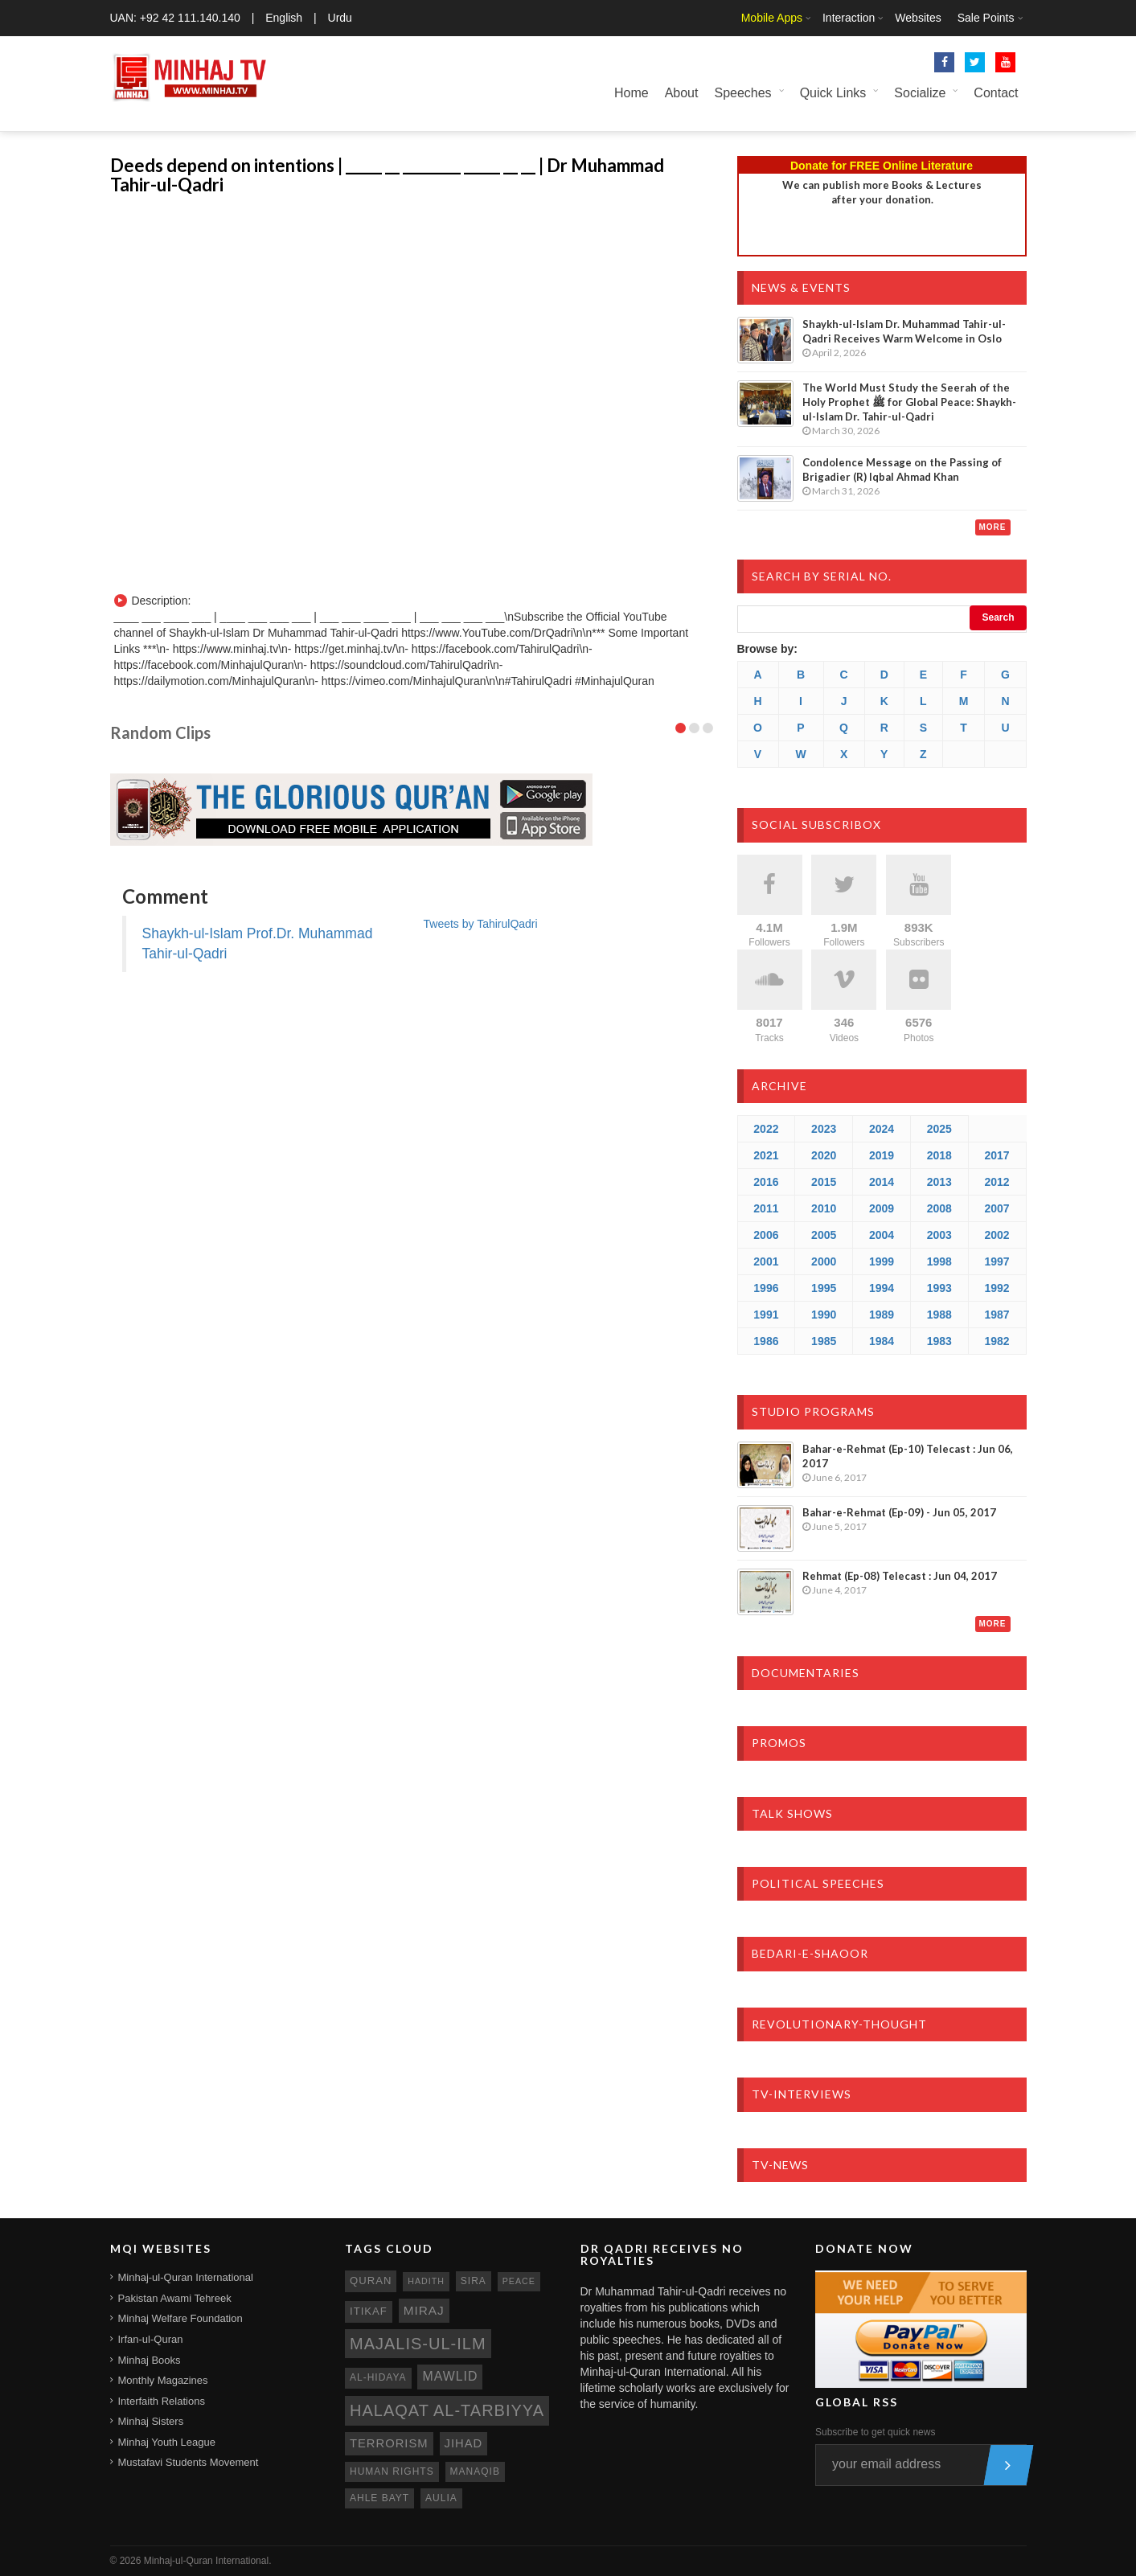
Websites (918, 17)
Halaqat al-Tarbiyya (447, 2410)
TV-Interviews (801, 2094)
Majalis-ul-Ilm (418, 2343)
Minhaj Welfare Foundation (180, 2318)
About (682, 93)
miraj (424, 2310)
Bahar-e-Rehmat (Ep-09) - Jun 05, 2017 (899, 1512)
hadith (426, 2281)
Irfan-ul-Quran (150, 2339)
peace (518, 2281)
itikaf (369, 2311)
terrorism (389, 2443)
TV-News (780, 2165)
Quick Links (833, 93)
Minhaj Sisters (151, 2421)
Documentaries (805, 1673)
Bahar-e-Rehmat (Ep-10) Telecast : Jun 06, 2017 (907, 1456)
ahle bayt (379, 2498)
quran (371, 2281)
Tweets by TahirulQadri (481, 923)
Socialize (919, 93)
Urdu (340, 17)
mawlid (450, 2376)
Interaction (848, 17)
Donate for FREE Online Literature (881, 165)
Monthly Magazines (163, 2380)
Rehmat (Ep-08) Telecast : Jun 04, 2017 (899, 1575)
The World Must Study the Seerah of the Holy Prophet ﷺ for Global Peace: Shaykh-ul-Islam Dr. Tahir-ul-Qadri (909, 402)
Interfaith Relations (161, 2401)
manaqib (475, 2471)
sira (473, 2281)
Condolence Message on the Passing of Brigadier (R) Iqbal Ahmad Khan (902, 469)
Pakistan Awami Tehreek (175, 2298)
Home (631, 93)
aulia (441, 2498)
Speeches (742, 93)
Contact (996, 93)
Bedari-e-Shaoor (810, 1953)
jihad (464, 2443)
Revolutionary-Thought (839, 2024)
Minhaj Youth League (166, 2442)
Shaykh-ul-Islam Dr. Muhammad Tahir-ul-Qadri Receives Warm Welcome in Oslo (904, 331)
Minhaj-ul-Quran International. (208, 2560)
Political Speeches (818, 1883)
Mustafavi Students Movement (188, 2462)
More (993, 527)
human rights (392, 2471)
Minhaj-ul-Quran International (185, 2277)
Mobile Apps (771, 17)
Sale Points (986, 17)
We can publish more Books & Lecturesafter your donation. (882, 192)
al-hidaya (378, 2377)
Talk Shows (792, 1813)
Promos (779, 1742)
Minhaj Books (149, 2360)
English (283, 17)
